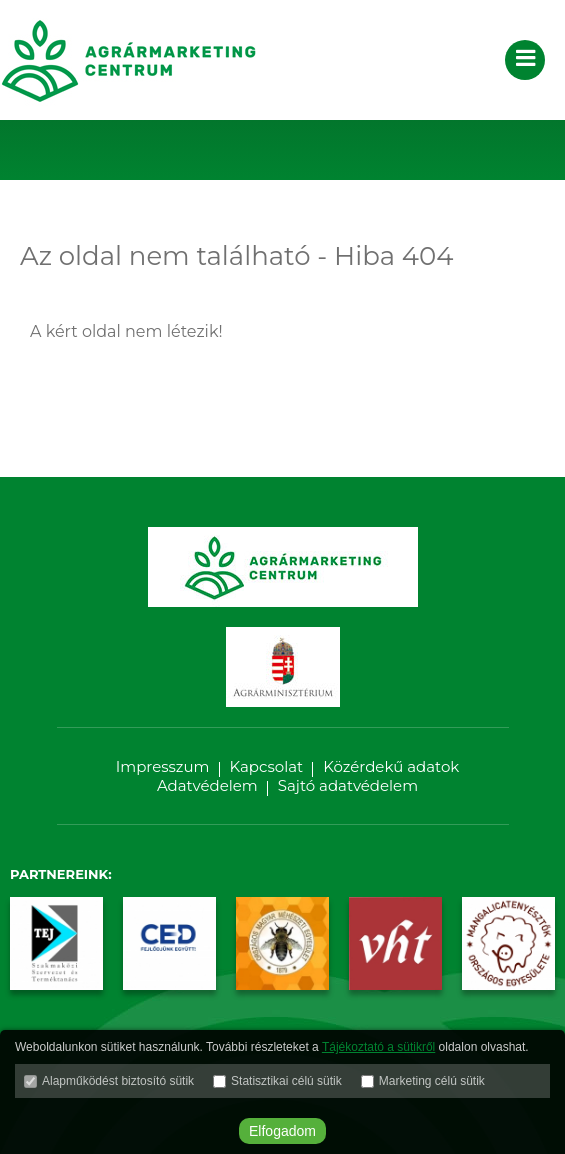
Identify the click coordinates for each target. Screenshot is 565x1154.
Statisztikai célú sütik (286, 1081)
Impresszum (163, 766)
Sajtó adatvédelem (348, 785)
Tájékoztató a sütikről (378, 1047)
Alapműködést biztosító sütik (118, 1081)
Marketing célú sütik (432, 1081)
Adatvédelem (207, 785)
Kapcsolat (267, 766)
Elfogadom (282, 1131)
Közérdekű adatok (391, 766)
